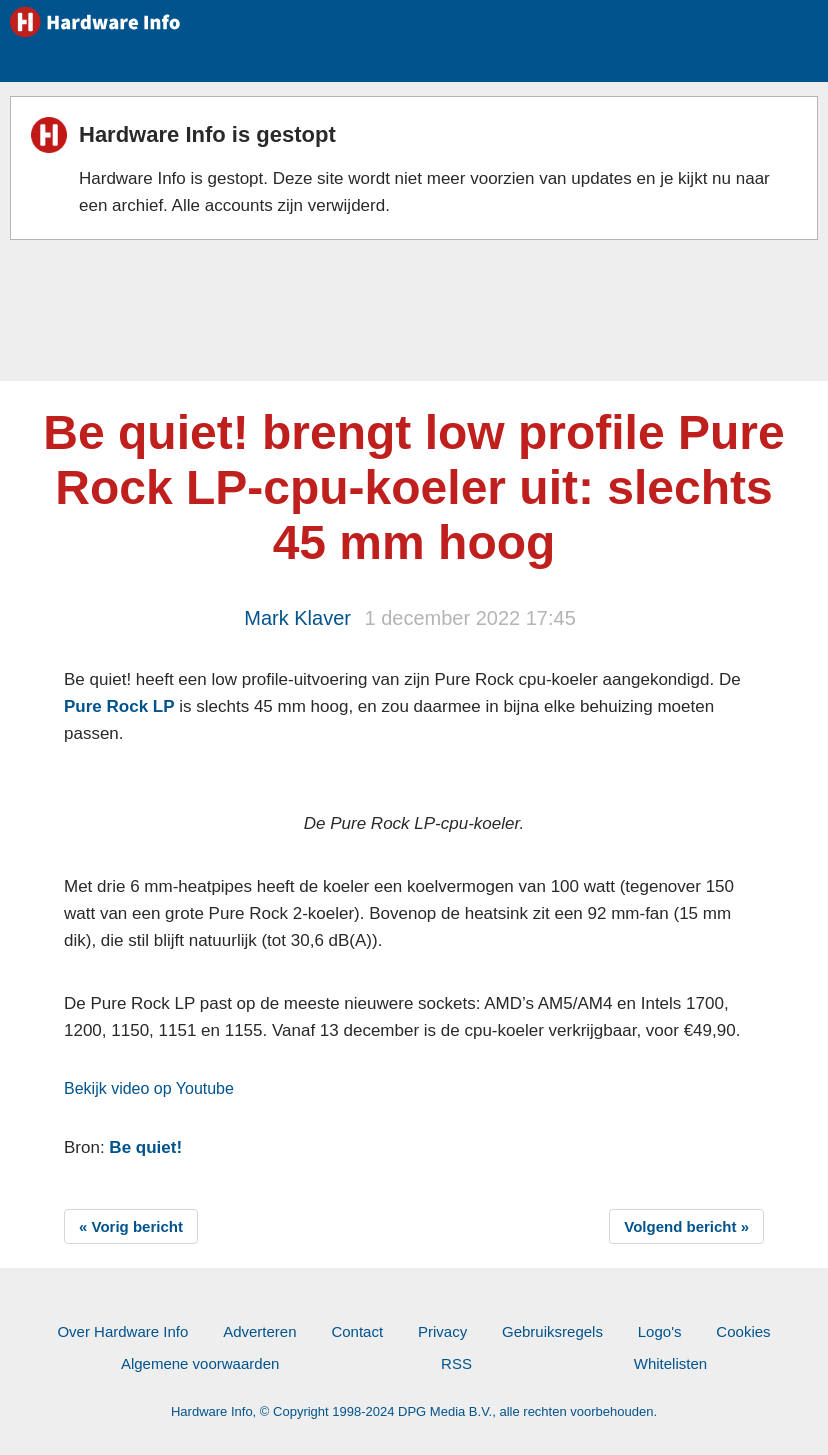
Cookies (743, 1331)
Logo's (660, 1331)
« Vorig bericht (131, 1226)
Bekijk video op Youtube (149, 1088)
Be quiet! (145, 1147)
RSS (456, 1363)
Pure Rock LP (119, 706)
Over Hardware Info (122, 1331)
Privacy (442, 1331)
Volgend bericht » (686, 1226)
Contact (357, 1331)
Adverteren (259, 1331)
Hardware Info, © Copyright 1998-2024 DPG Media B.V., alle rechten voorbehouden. (414, 1411)
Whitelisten (670, 1363)
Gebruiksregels (552, 1331)
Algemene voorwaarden (200, 1363)
